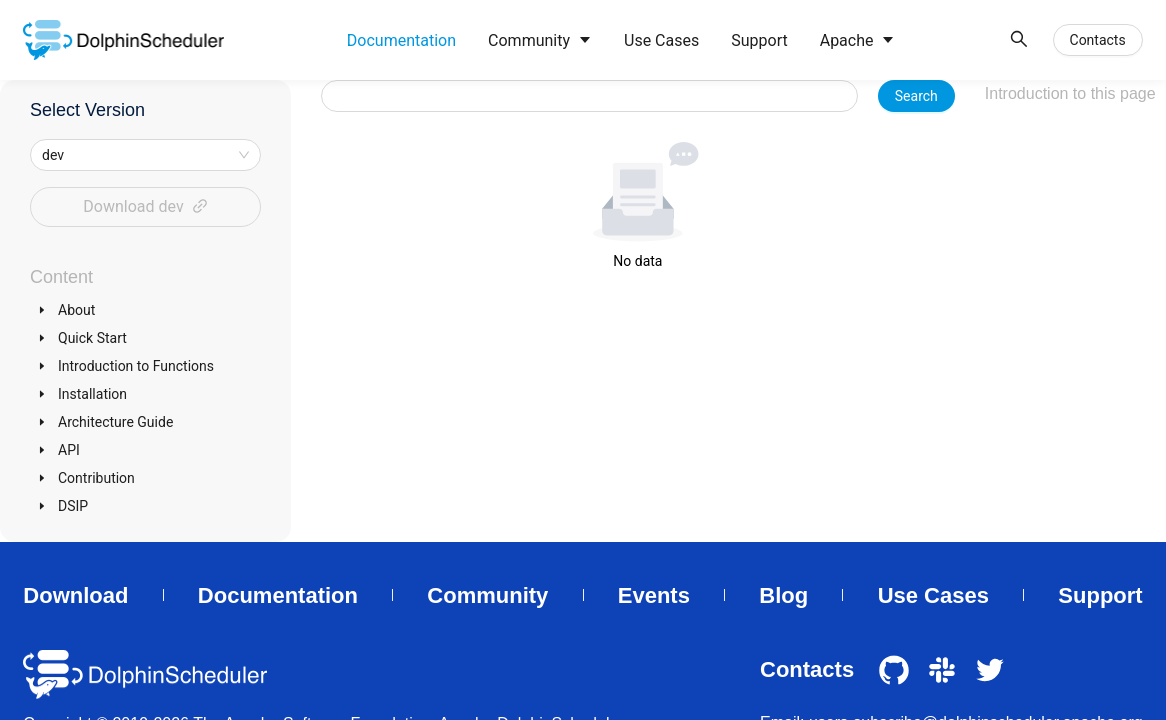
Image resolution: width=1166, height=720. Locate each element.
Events (654, 595)
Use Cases (933, 595)
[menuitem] (401, 41)
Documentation (278, 595)
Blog (783, 595)
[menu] (665, 40)
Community (487, 595)
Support (1100, 595)
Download (75, 595)
